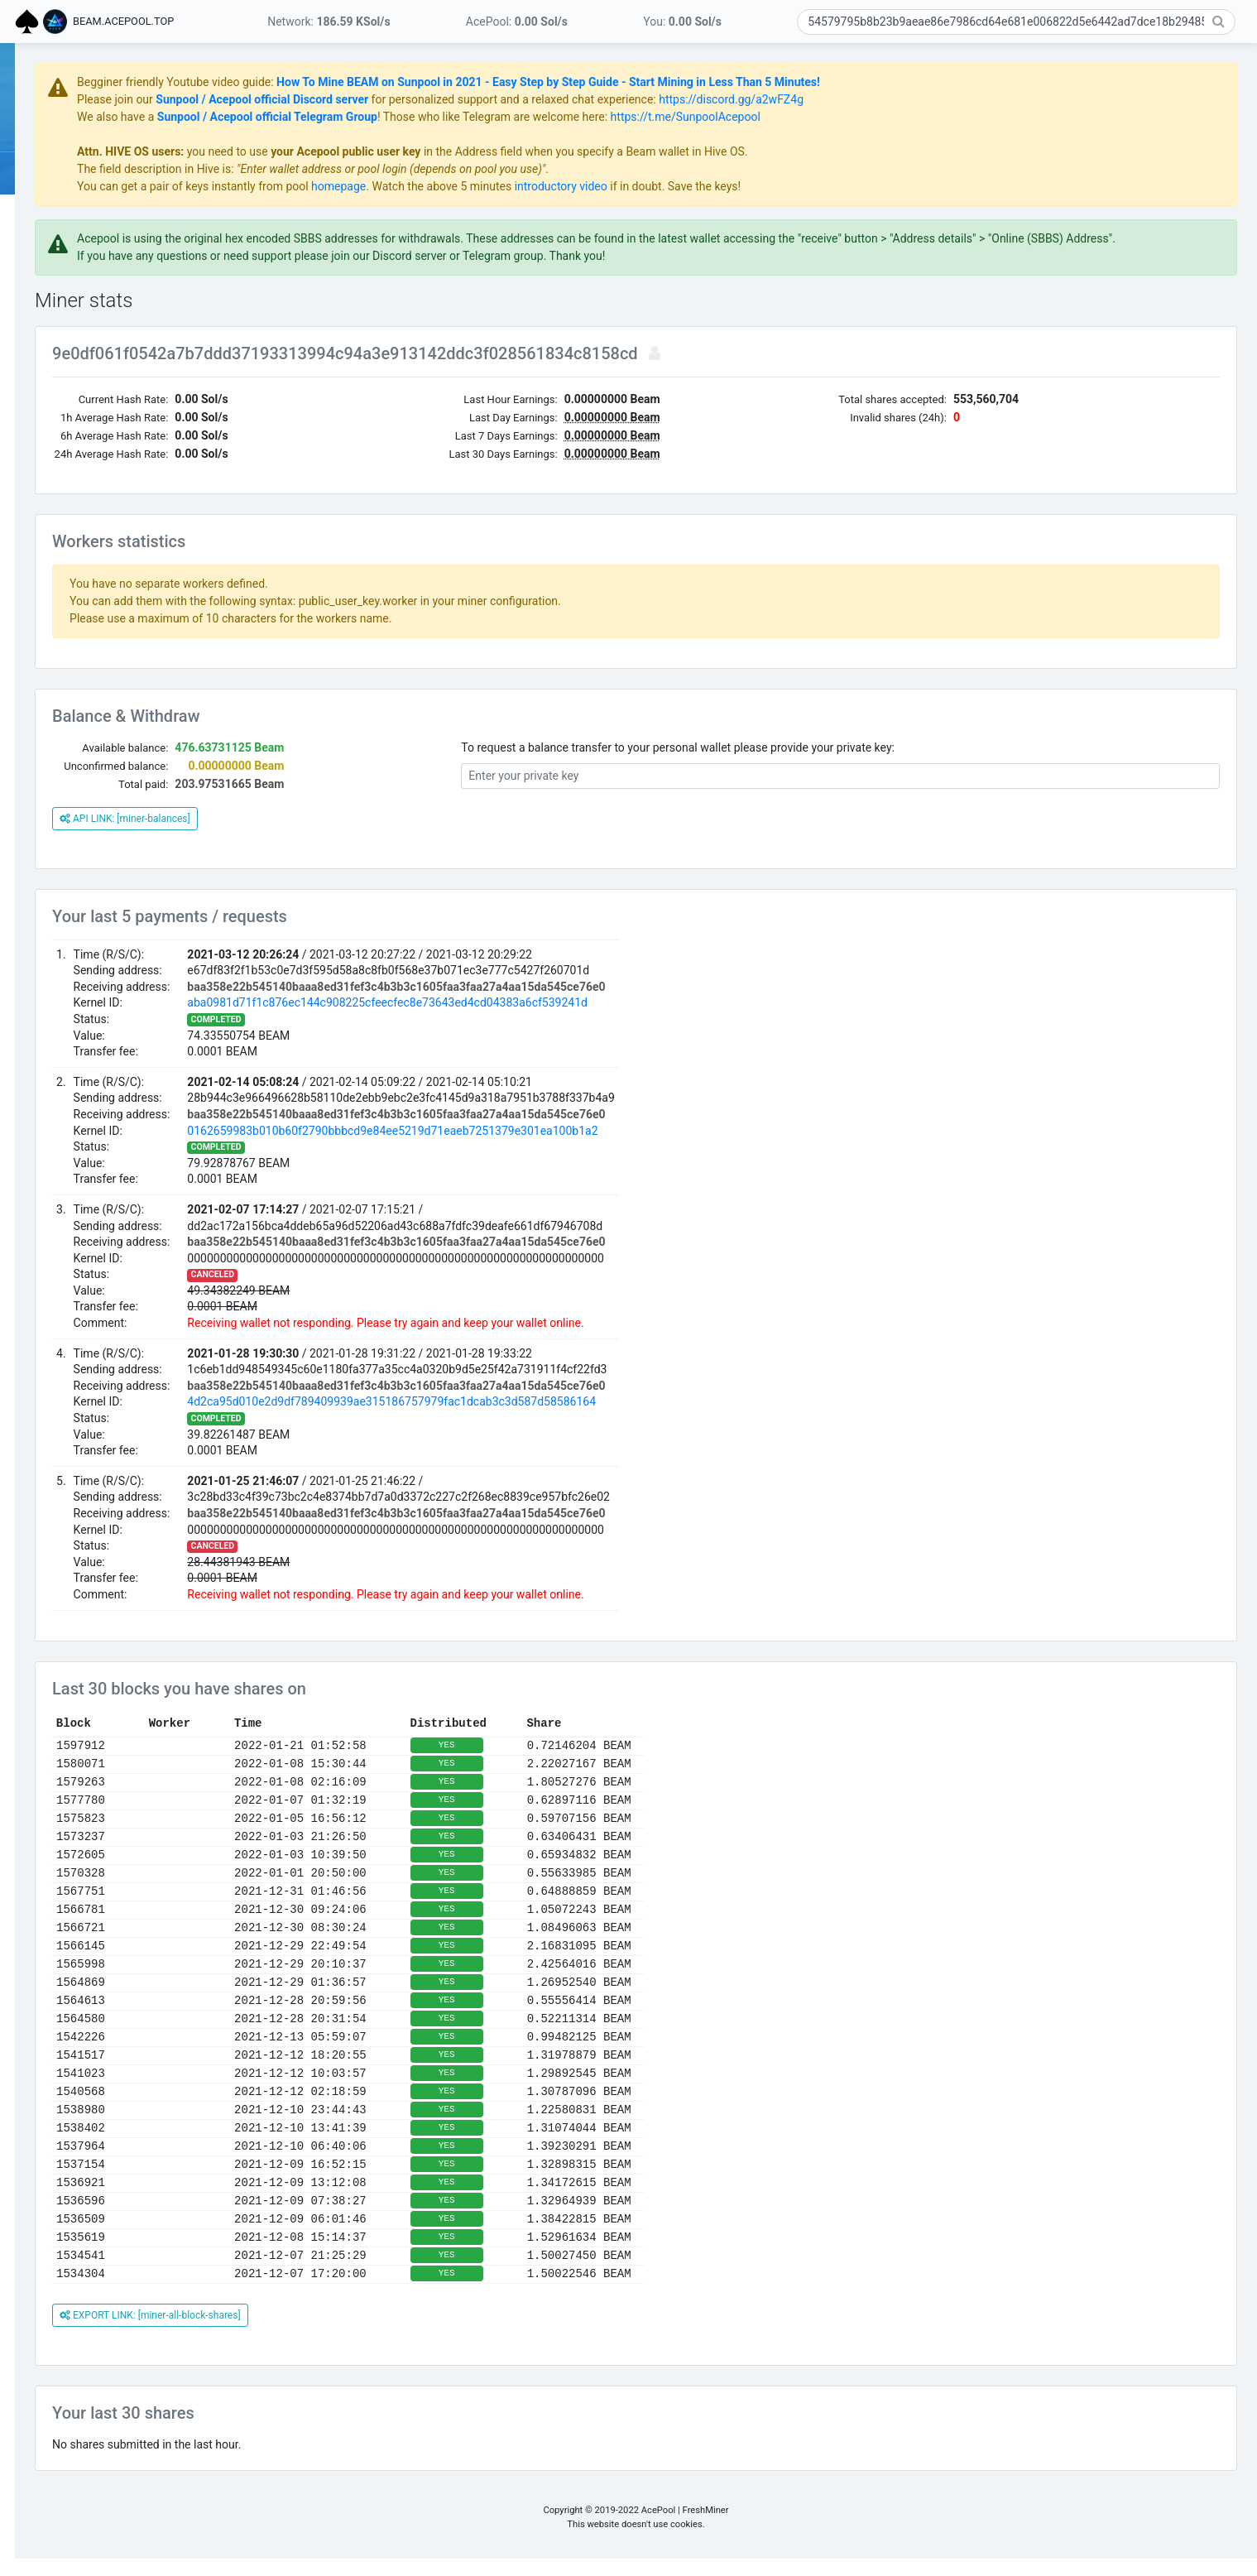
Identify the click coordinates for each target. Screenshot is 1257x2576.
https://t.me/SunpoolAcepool (869, 116)
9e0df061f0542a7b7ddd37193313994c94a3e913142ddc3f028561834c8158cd (531, 371)
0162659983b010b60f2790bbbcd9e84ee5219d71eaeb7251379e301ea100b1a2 (576, 1148)
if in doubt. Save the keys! (857, 186)
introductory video (744, 186)
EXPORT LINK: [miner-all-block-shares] (334, 2332)
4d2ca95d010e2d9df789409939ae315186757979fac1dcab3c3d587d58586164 (575, 1418)
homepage (522, 186)
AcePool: (517, 21)
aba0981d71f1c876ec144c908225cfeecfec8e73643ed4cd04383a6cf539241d (571, 1019)
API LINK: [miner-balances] (308, 836)
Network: (328, 21)
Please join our (300, 99)
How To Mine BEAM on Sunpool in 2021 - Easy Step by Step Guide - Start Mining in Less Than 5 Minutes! (732, 82)
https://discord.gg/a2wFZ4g (914, 99)
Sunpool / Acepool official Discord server (445, 99)
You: (682, 21)
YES (630, 1762)
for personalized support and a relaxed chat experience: (697, 99)
